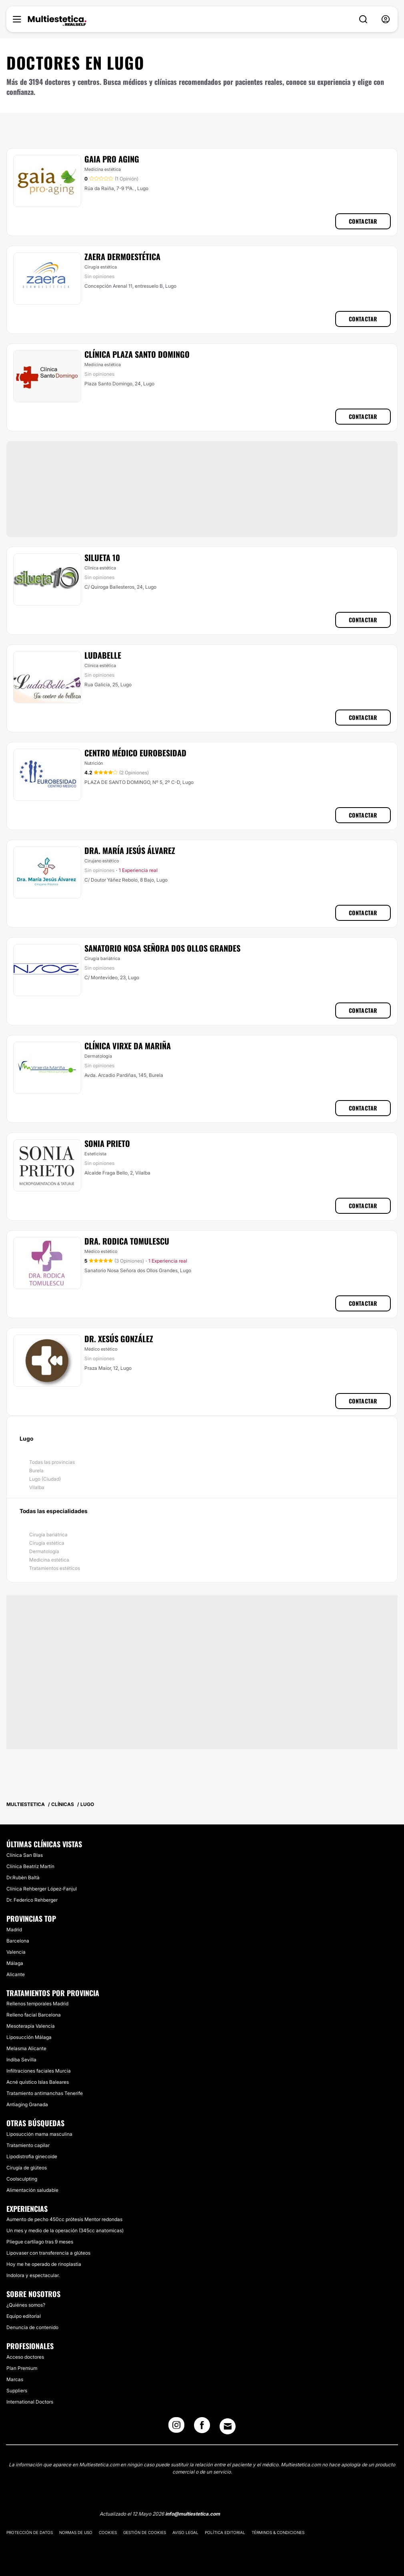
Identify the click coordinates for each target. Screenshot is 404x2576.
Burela (36, 1470)
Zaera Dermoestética (122, 257)
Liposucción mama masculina (39, 2134)
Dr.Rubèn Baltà (23, 1877)
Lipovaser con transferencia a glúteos (48, 2253)
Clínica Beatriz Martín (30, 1866)
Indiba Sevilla (21, 2060)
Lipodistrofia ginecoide (31, 2156)
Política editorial (225, 2532)
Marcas (14, 2379)
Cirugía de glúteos (26, 2168)
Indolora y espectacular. (33, 2275)
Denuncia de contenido (32, 2327)
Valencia (16, 1952)
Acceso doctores (25, 2357)
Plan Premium (21, 2368)
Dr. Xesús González (118, 1339)
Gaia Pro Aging (111, 159)
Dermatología (44, 1551)
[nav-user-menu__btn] (385, 19)
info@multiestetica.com (192, 2514)
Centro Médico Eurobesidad (135, 753)
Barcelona (17, 1941)
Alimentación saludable (32, 2190)
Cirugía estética (46, 1543)
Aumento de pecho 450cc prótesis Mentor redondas (64, 2219)
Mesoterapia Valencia (30, 2026)
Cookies (108, 2532)
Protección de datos (29, 2532)
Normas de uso (75, 2532)
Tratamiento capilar (28, 2145)
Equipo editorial (23, 2316)
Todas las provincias (52, 1462)
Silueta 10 (102, 557)
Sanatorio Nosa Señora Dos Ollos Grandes (162, 948)
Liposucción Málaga (29, 2037)
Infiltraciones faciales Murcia (38, 2071)
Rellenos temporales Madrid (37, 2004)
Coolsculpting (21, 2179)
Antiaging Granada (27, 2104)
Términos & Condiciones (278, 2532)
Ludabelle (102, 655)
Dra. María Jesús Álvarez (129, 850)
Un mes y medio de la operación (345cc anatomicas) (65, 2230)
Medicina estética (49, 1560)
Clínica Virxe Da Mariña (127, 1046)
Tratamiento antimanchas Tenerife (44, 2093)
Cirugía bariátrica (48, 1535)
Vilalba (36, 1487)
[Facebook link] (202, 2427)
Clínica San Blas (24, 1855)
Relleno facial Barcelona (33, 2015)
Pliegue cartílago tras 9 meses (39, 2242)
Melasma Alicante (26, 2048)
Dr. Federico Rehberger (32, 1900)
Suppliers (16, 2391)
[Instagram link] (176, 2427)
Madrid (14, 1929)
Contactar (363, 221)
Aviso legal (185, 2532)
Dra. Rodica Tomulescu (126, 1241)
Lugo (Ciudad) (45, 1479)
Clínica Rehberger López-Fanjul (41, 1889)
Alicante (15, 1974)
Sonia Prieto (107, 1143)
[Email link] (228, 2426)
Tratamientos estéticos (54, 1568)
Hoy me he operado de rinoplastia (43, 2264)
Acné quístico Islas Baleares (37, 2082)
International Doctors (29, 2402)
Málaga (14, 1963)
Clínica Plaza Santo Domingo (137, 354)
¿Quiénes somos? (25, 2305)
